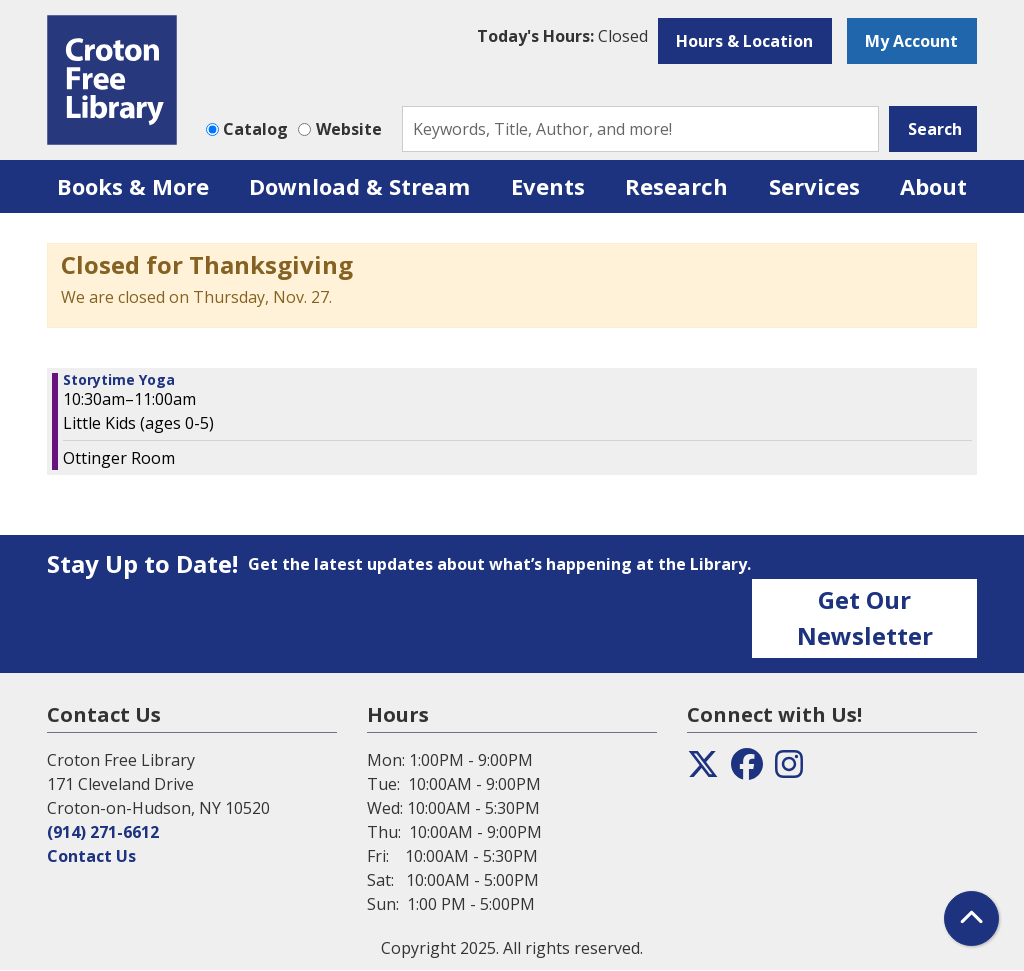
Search (935, 129)
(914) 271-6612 (103, 832)
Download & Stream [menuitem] (359, 186)
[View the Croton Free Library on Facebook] (747, 770)
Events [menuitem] (548, 186)
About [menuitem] (933, 186)
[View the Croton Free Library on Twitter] (703, 770)
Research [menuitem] (676, 186)
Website (349, 129)
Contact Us (91, 856)
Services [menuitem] (814, 186)
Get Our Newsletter (865, 617)
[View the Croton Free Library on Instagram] (789, 770)
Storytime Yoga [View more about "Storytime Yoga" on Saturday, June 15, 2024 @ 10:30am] (119, 380)
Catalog (255, 129)
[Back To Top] (971, 918)
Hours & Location (744, 41)
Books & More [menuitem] (133, 186)
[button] (562, 36)
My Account (911, 41)
